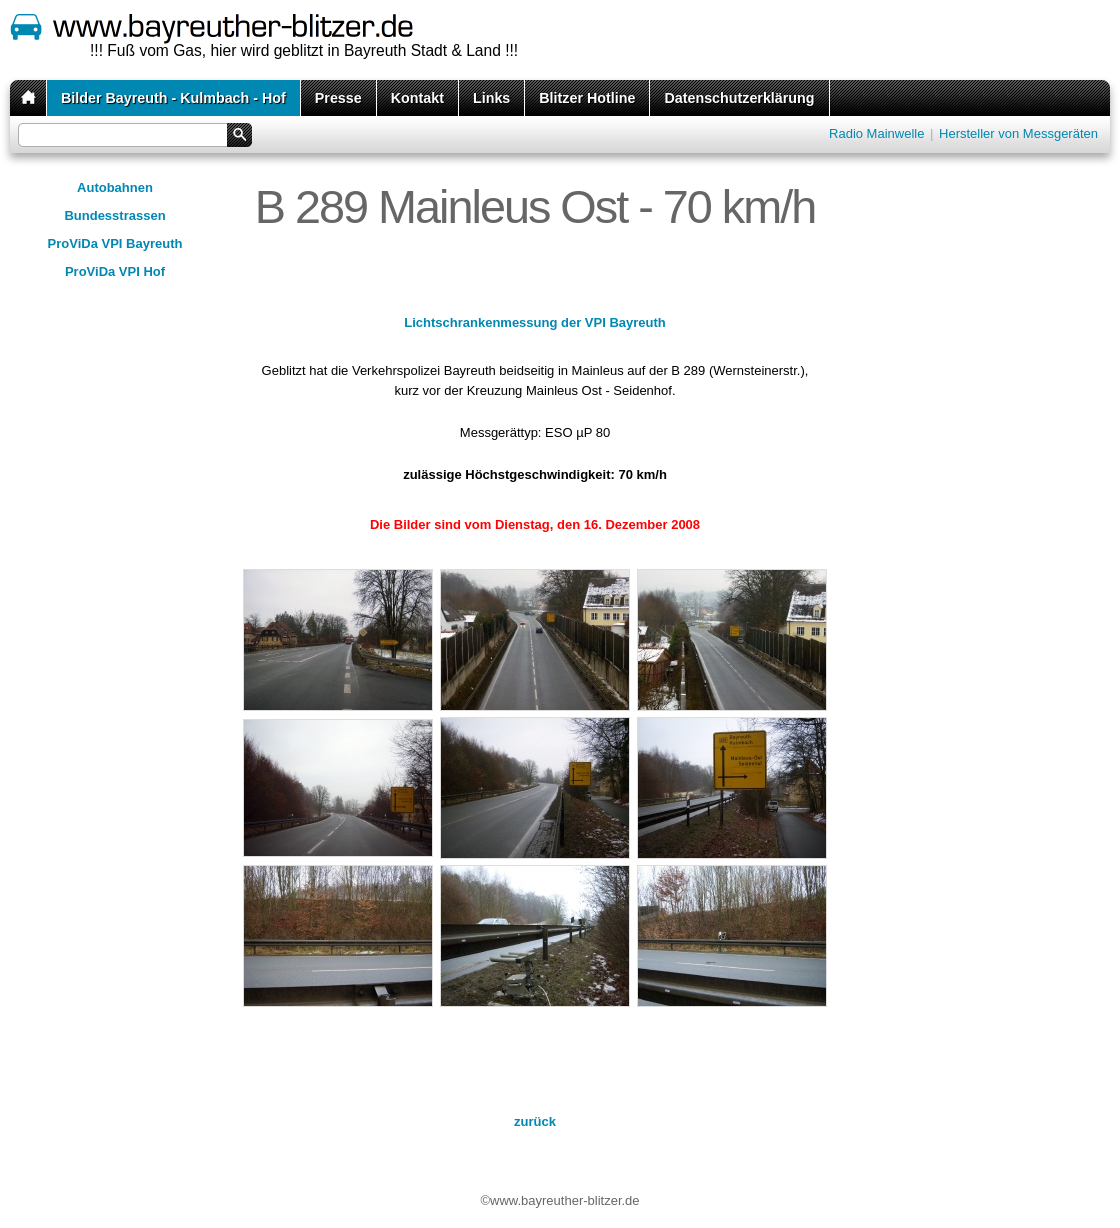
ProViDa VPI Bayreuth (115, 243)
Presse (338, 98)
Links (491, 98)
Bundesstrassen (114, 215)
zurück (535, 1121)
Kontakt (417, 98)
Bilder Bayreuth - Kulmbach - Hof (173, 98)
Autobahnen (115, 187)
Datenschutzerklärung (739, 98)
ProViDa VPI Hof (115, 271)
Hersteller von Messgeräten (1018, 133)
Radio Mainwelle (876, 133)
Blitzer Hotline (587, 98)
